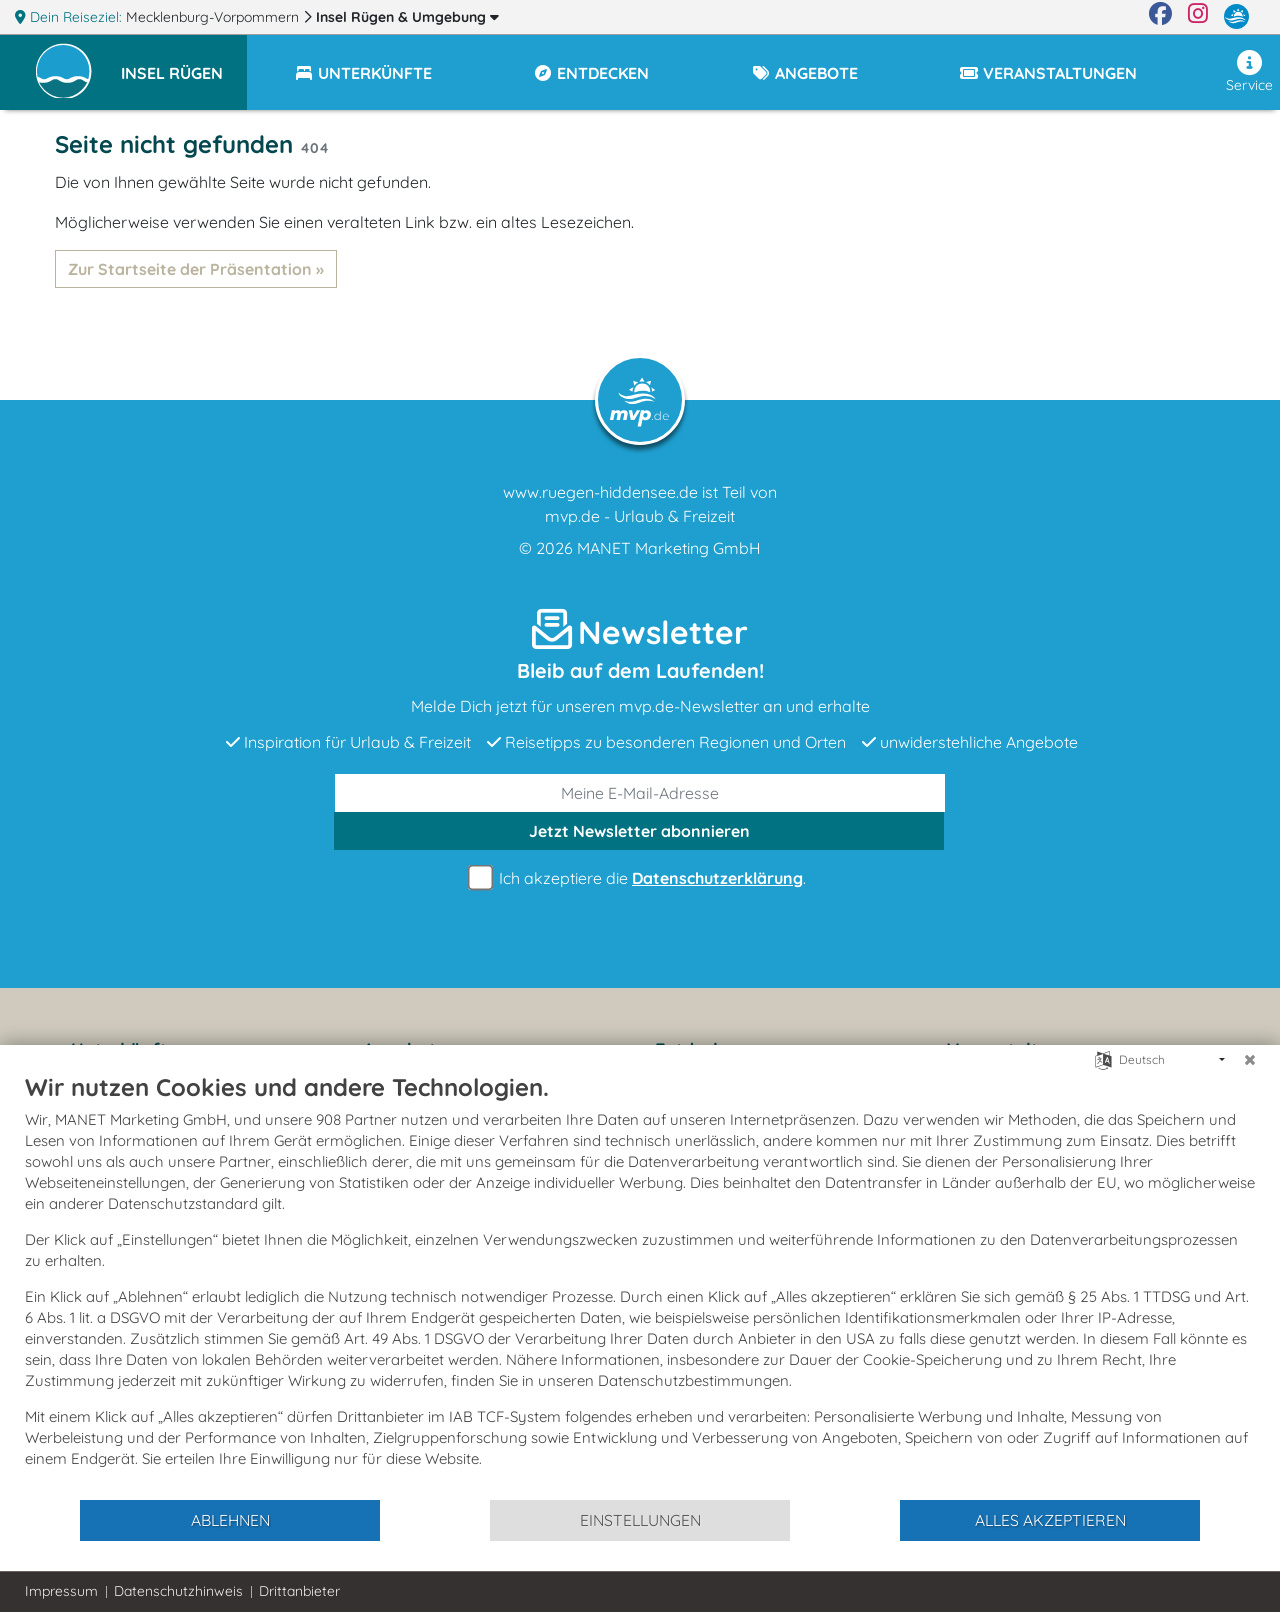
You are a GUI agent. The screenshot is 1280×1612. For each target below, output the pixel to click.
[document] (640, 1285)
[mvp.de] (1236, 17)
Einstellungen (640, 1520)
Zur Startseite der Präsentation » (196, 269)
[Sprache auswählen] (1103, 1058)
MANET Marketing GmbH (669, 548)
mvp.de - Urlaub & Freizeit (640, 516)
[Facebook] (1160, 17)
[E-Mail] (640, 793)
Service (1249, 72)
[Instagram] (1198, 17)
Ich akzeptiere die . (640, 878)
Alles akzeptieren (1050, 1520)
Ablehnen (230, 1520)
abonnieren (639, 831)
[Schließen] (1250, 1060)
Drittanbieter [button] (299, 1591)
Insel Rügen (407, 17)
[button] (184, 64)
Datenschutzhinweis (178, 1591)
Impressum (61, 1591)
